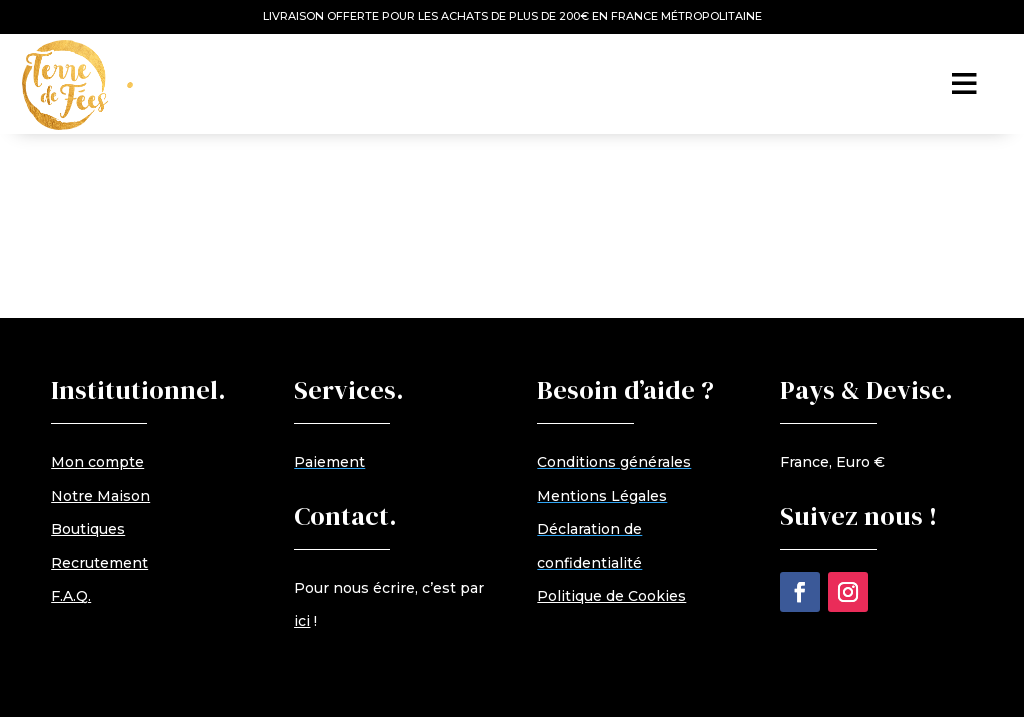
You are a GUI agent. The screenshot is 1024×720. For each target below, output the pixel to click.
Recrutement (99, 563)
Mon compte (97, 462)
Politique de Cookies (611, 596)
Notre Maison (100, 496)
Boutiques (88, 529)
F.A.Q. (71, 596)
